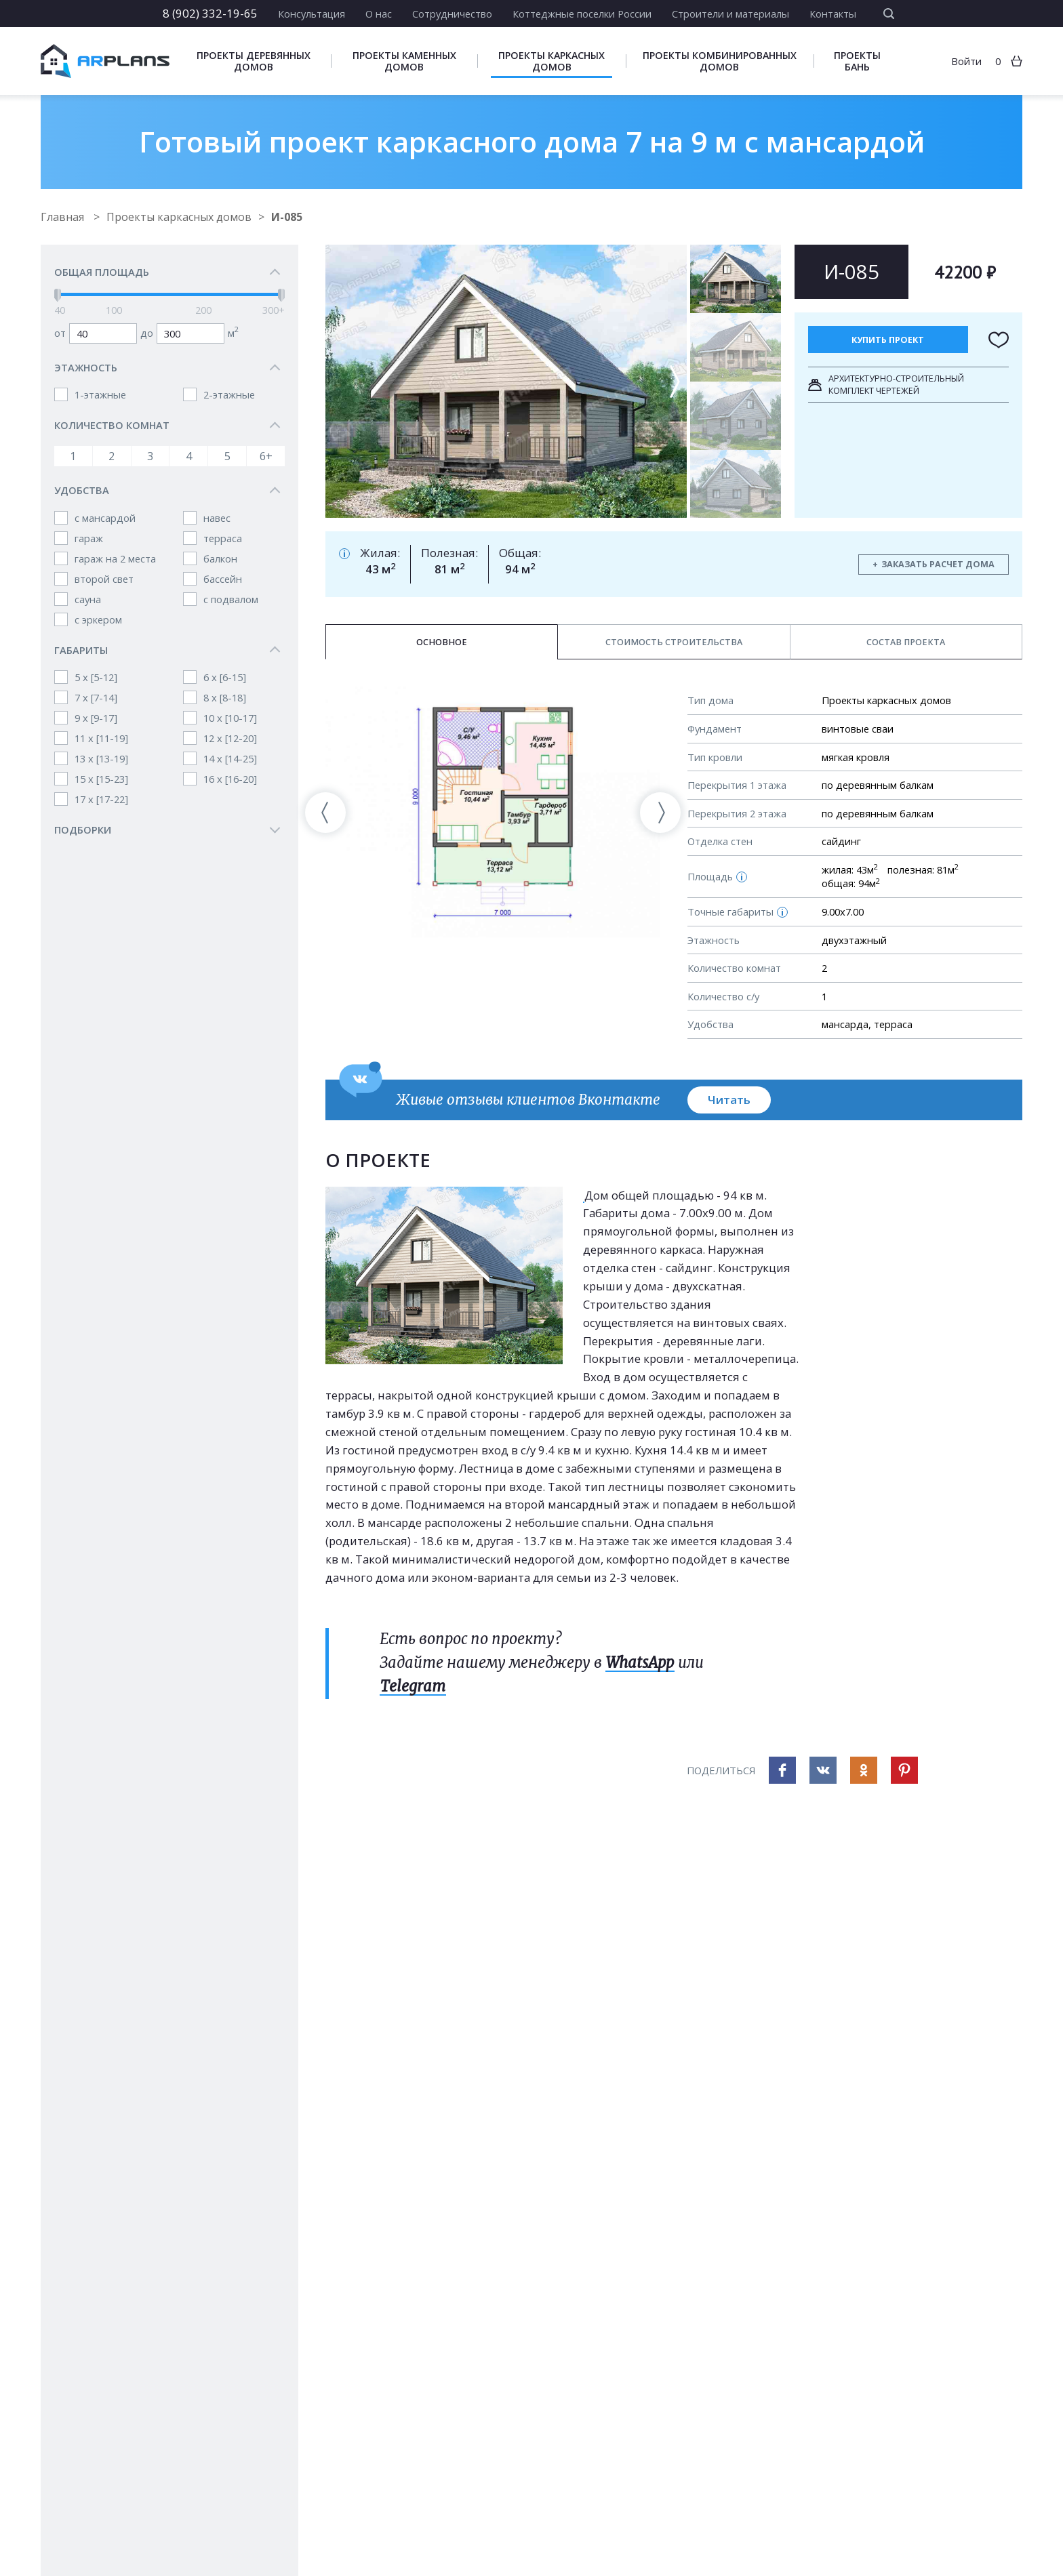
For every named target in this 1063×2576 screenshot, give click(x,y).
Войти (966, 61)
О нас (378, 13)
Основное (441, 642)
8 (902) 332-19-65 (210, 13)
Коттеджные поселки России (582, 13)
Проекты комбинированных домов (720, 61)
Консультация (311, 13)
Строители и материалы (730, 13)
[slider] (57, 295)
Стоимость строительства (673, 642)
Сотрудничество (452, 13)
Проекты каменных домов (404, 61)
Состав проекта (905, 642)
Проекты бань (857, 61)
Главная (64, 216)
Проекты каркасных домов (551, 61)
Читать (729, 1099)
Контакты (832, 13)
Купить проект (887, 340)
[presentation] (325, 812)
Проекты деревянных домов (253, 61)
